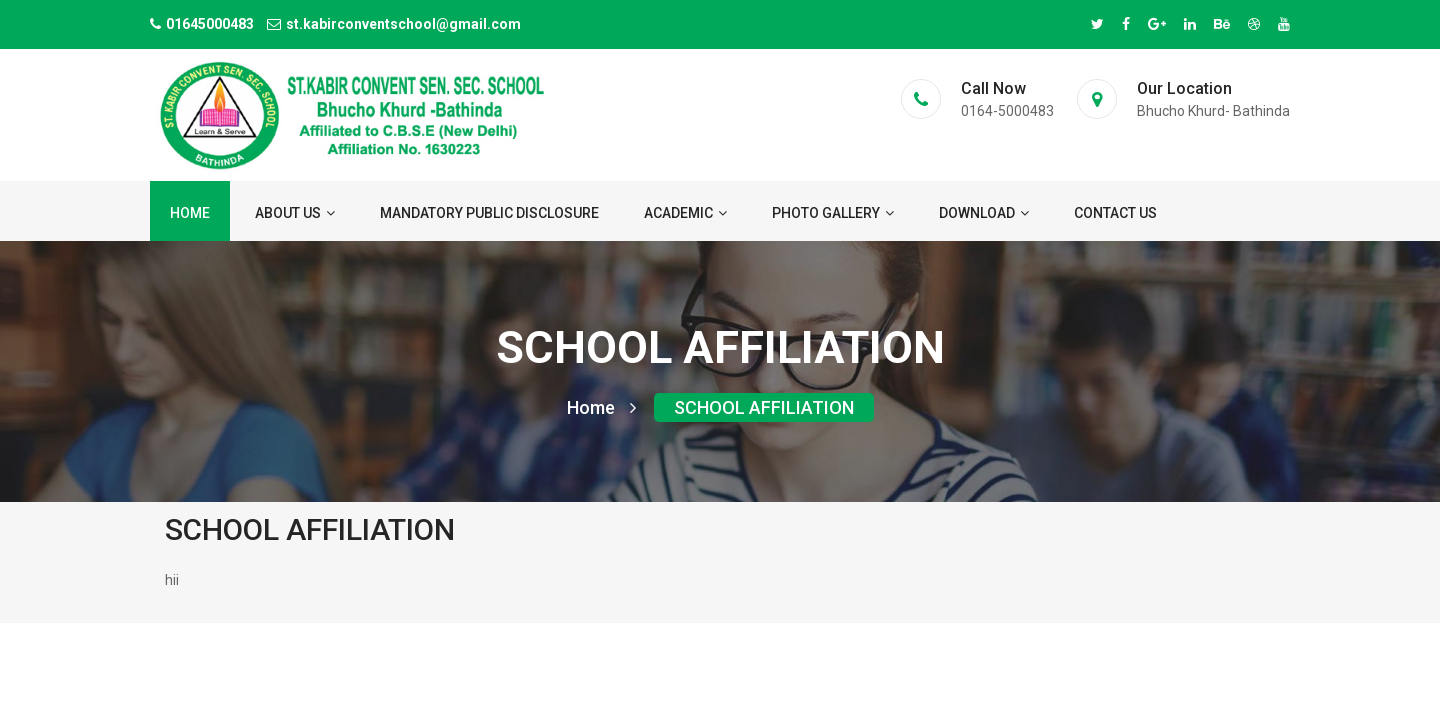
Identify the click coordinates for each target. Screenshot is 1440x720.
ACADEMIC (685, 213)
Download (984, 213)
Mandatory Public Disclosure (489, 213)
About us (295, 213)
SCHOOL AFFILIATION (764, 407)
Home (190, 213)
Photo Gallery (833, 213)
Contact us (1115, 213)
